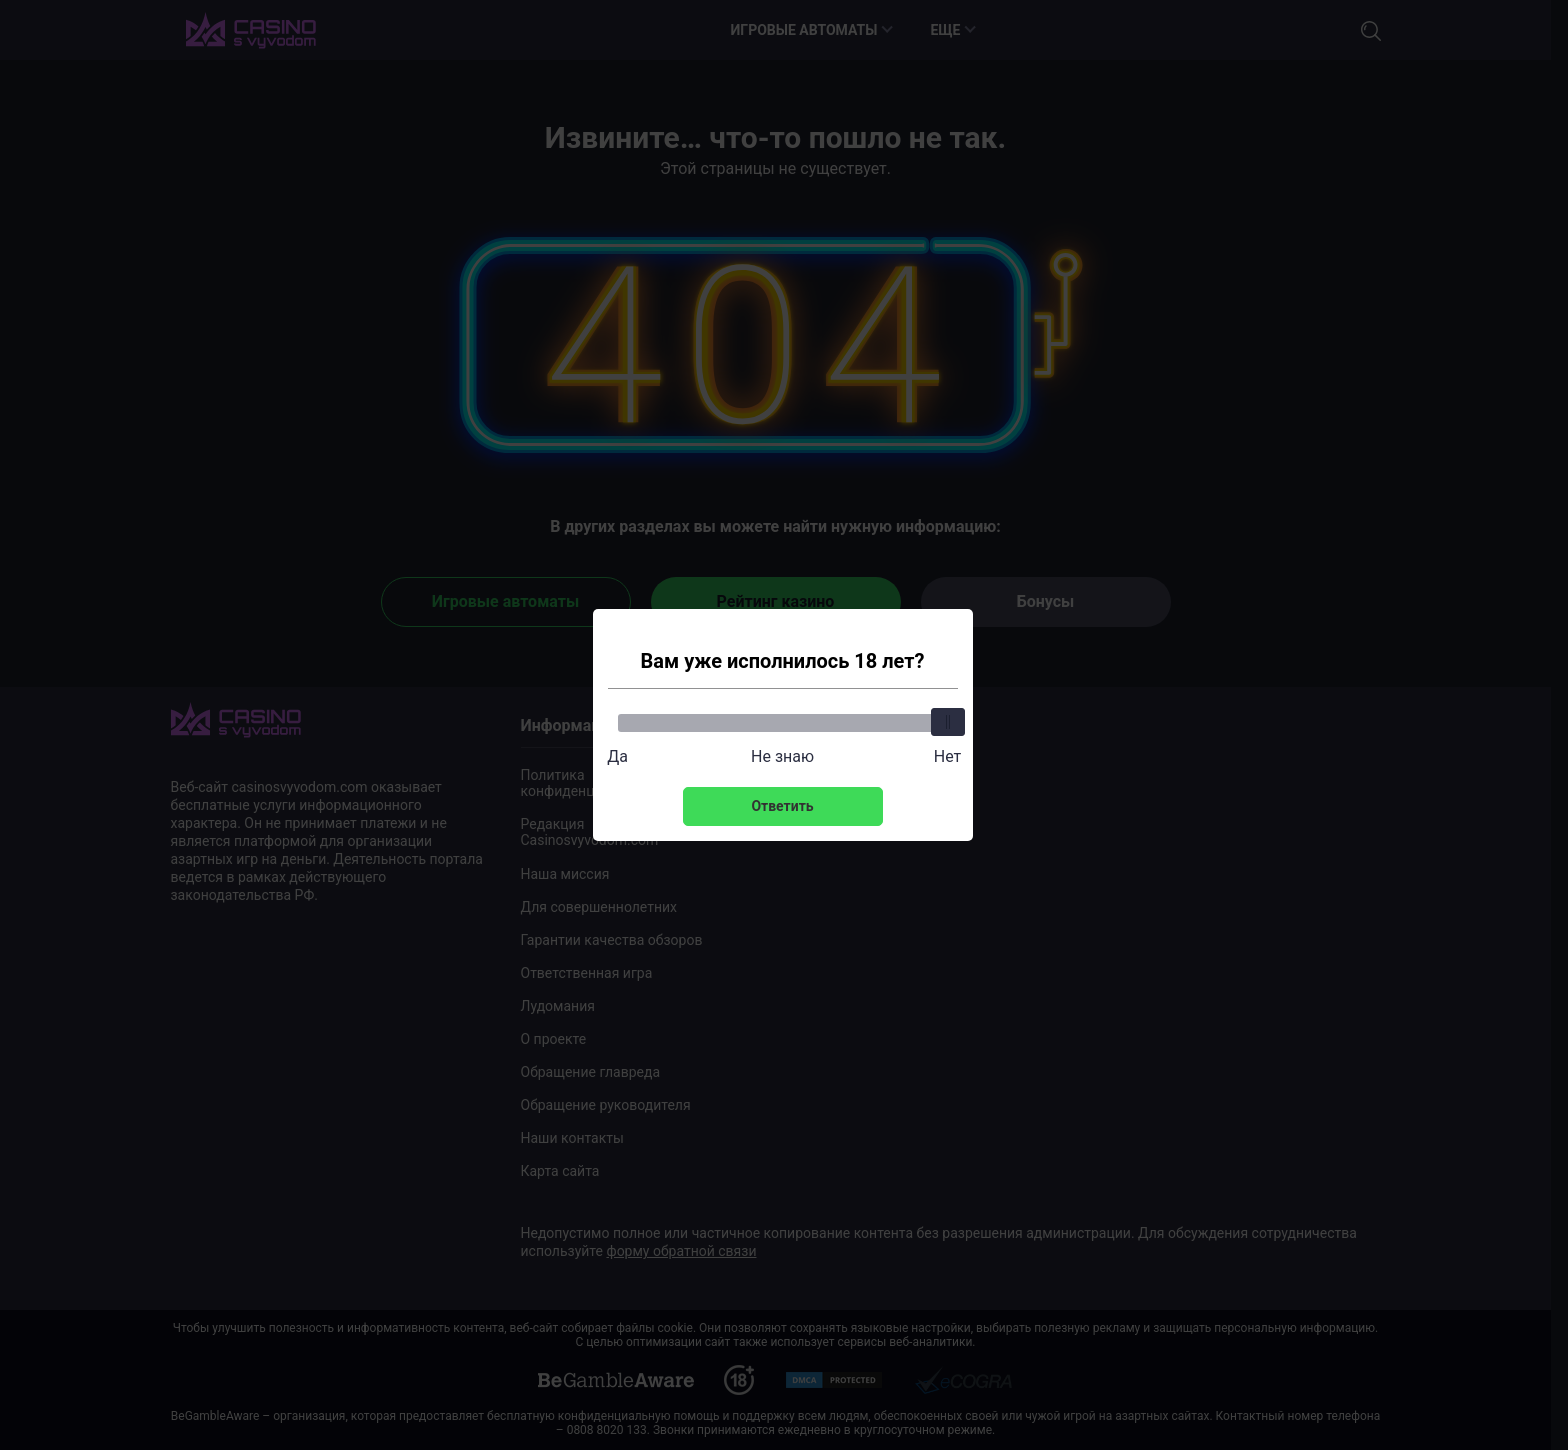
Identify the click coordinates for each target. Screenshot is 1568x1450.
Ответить (782, 806)
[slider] (948, 722)
